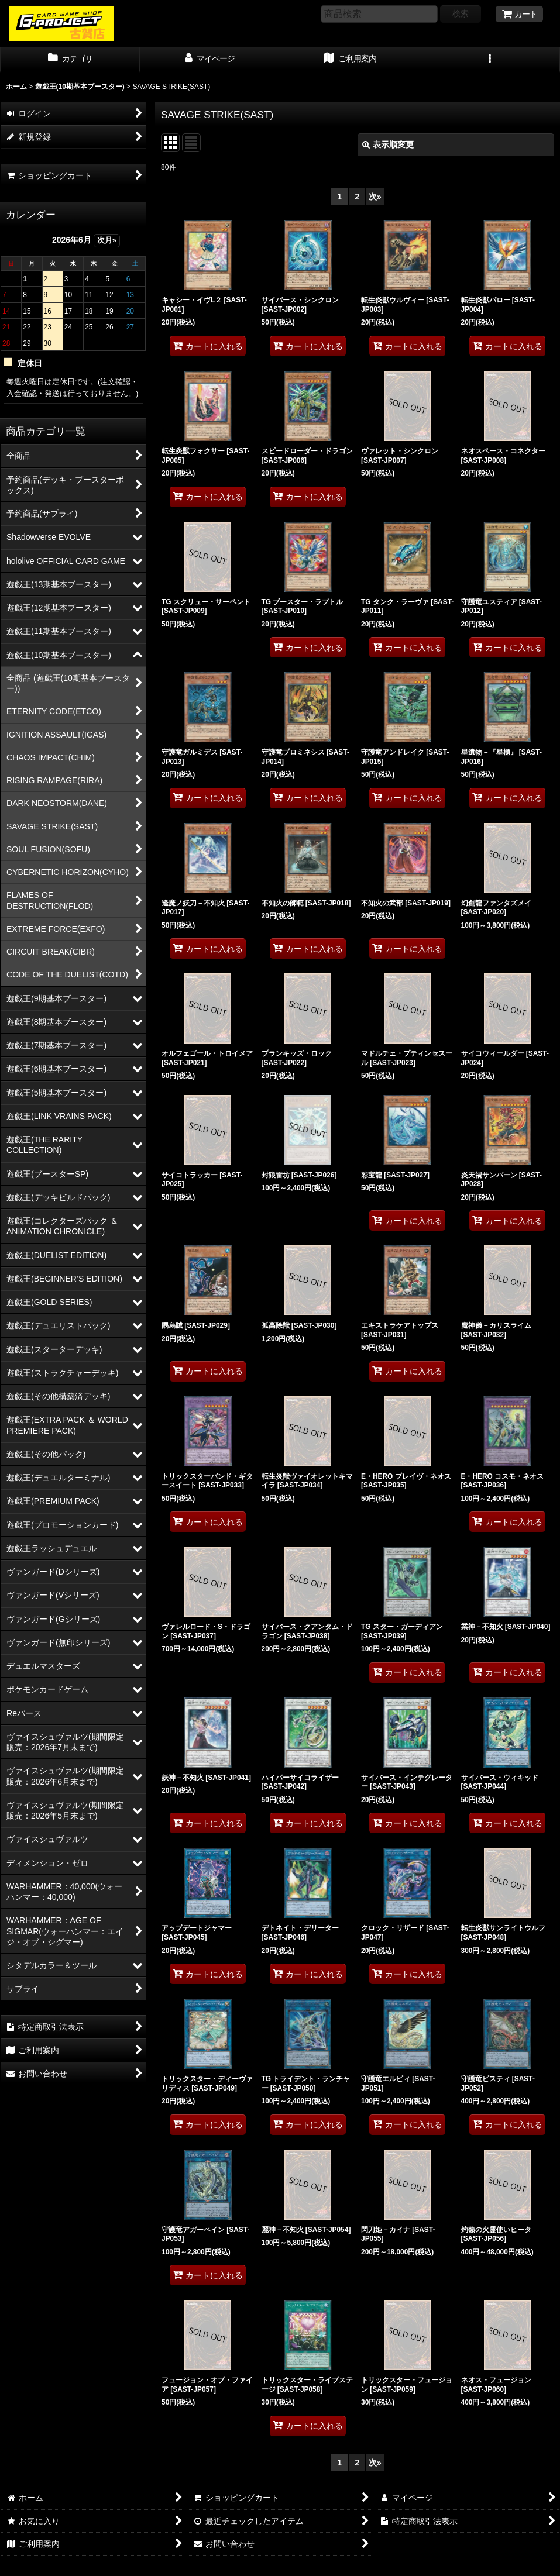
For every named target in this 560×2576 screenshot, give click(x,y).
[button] (490, 60)
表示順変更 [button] (388, 144)
